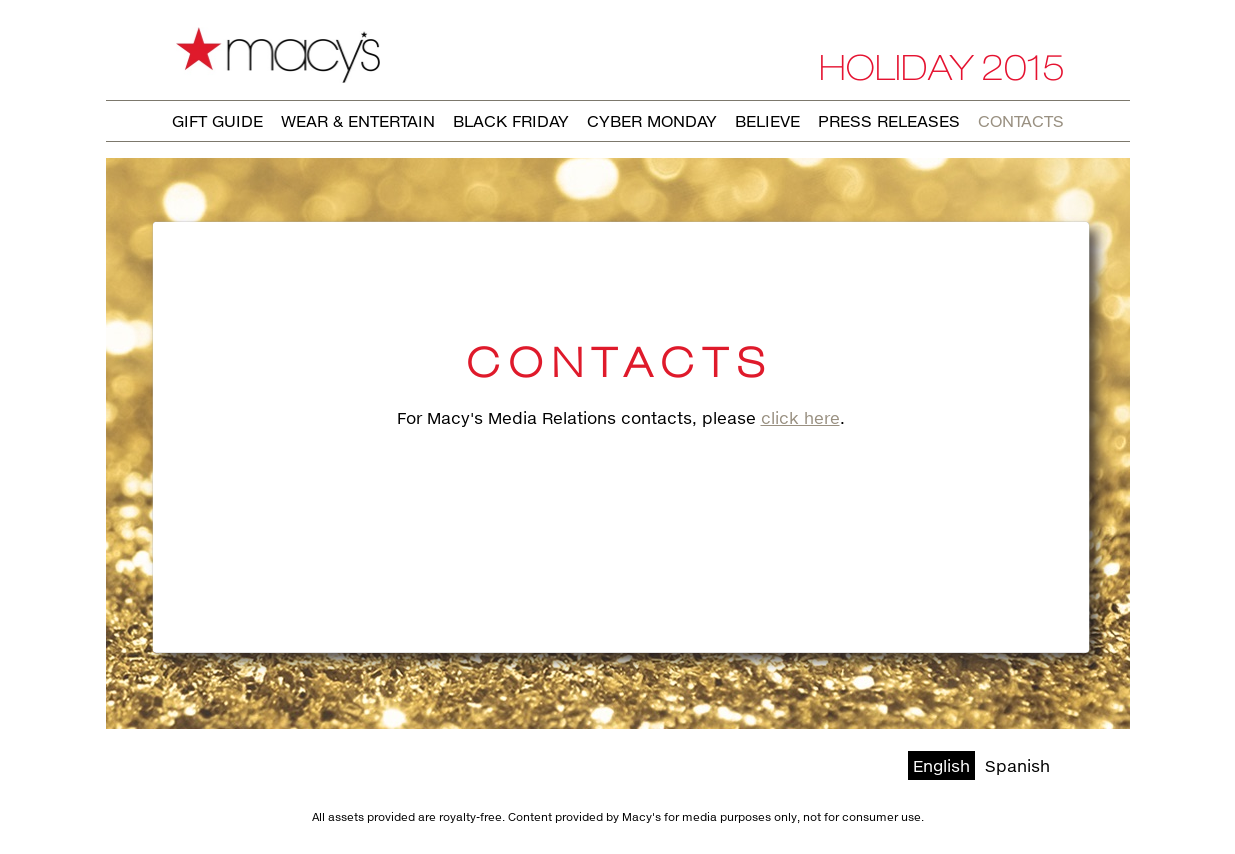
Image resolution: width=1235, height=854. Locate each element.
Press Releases (889, 120)
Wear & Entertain (358, 120)
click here (800, 417)
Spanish (1017, 765)
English (941, 765)
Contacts (1021, 120)
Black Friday (511, 120)
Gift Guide (217, 120)
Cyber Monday (652, 120)
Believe (767, 120)
